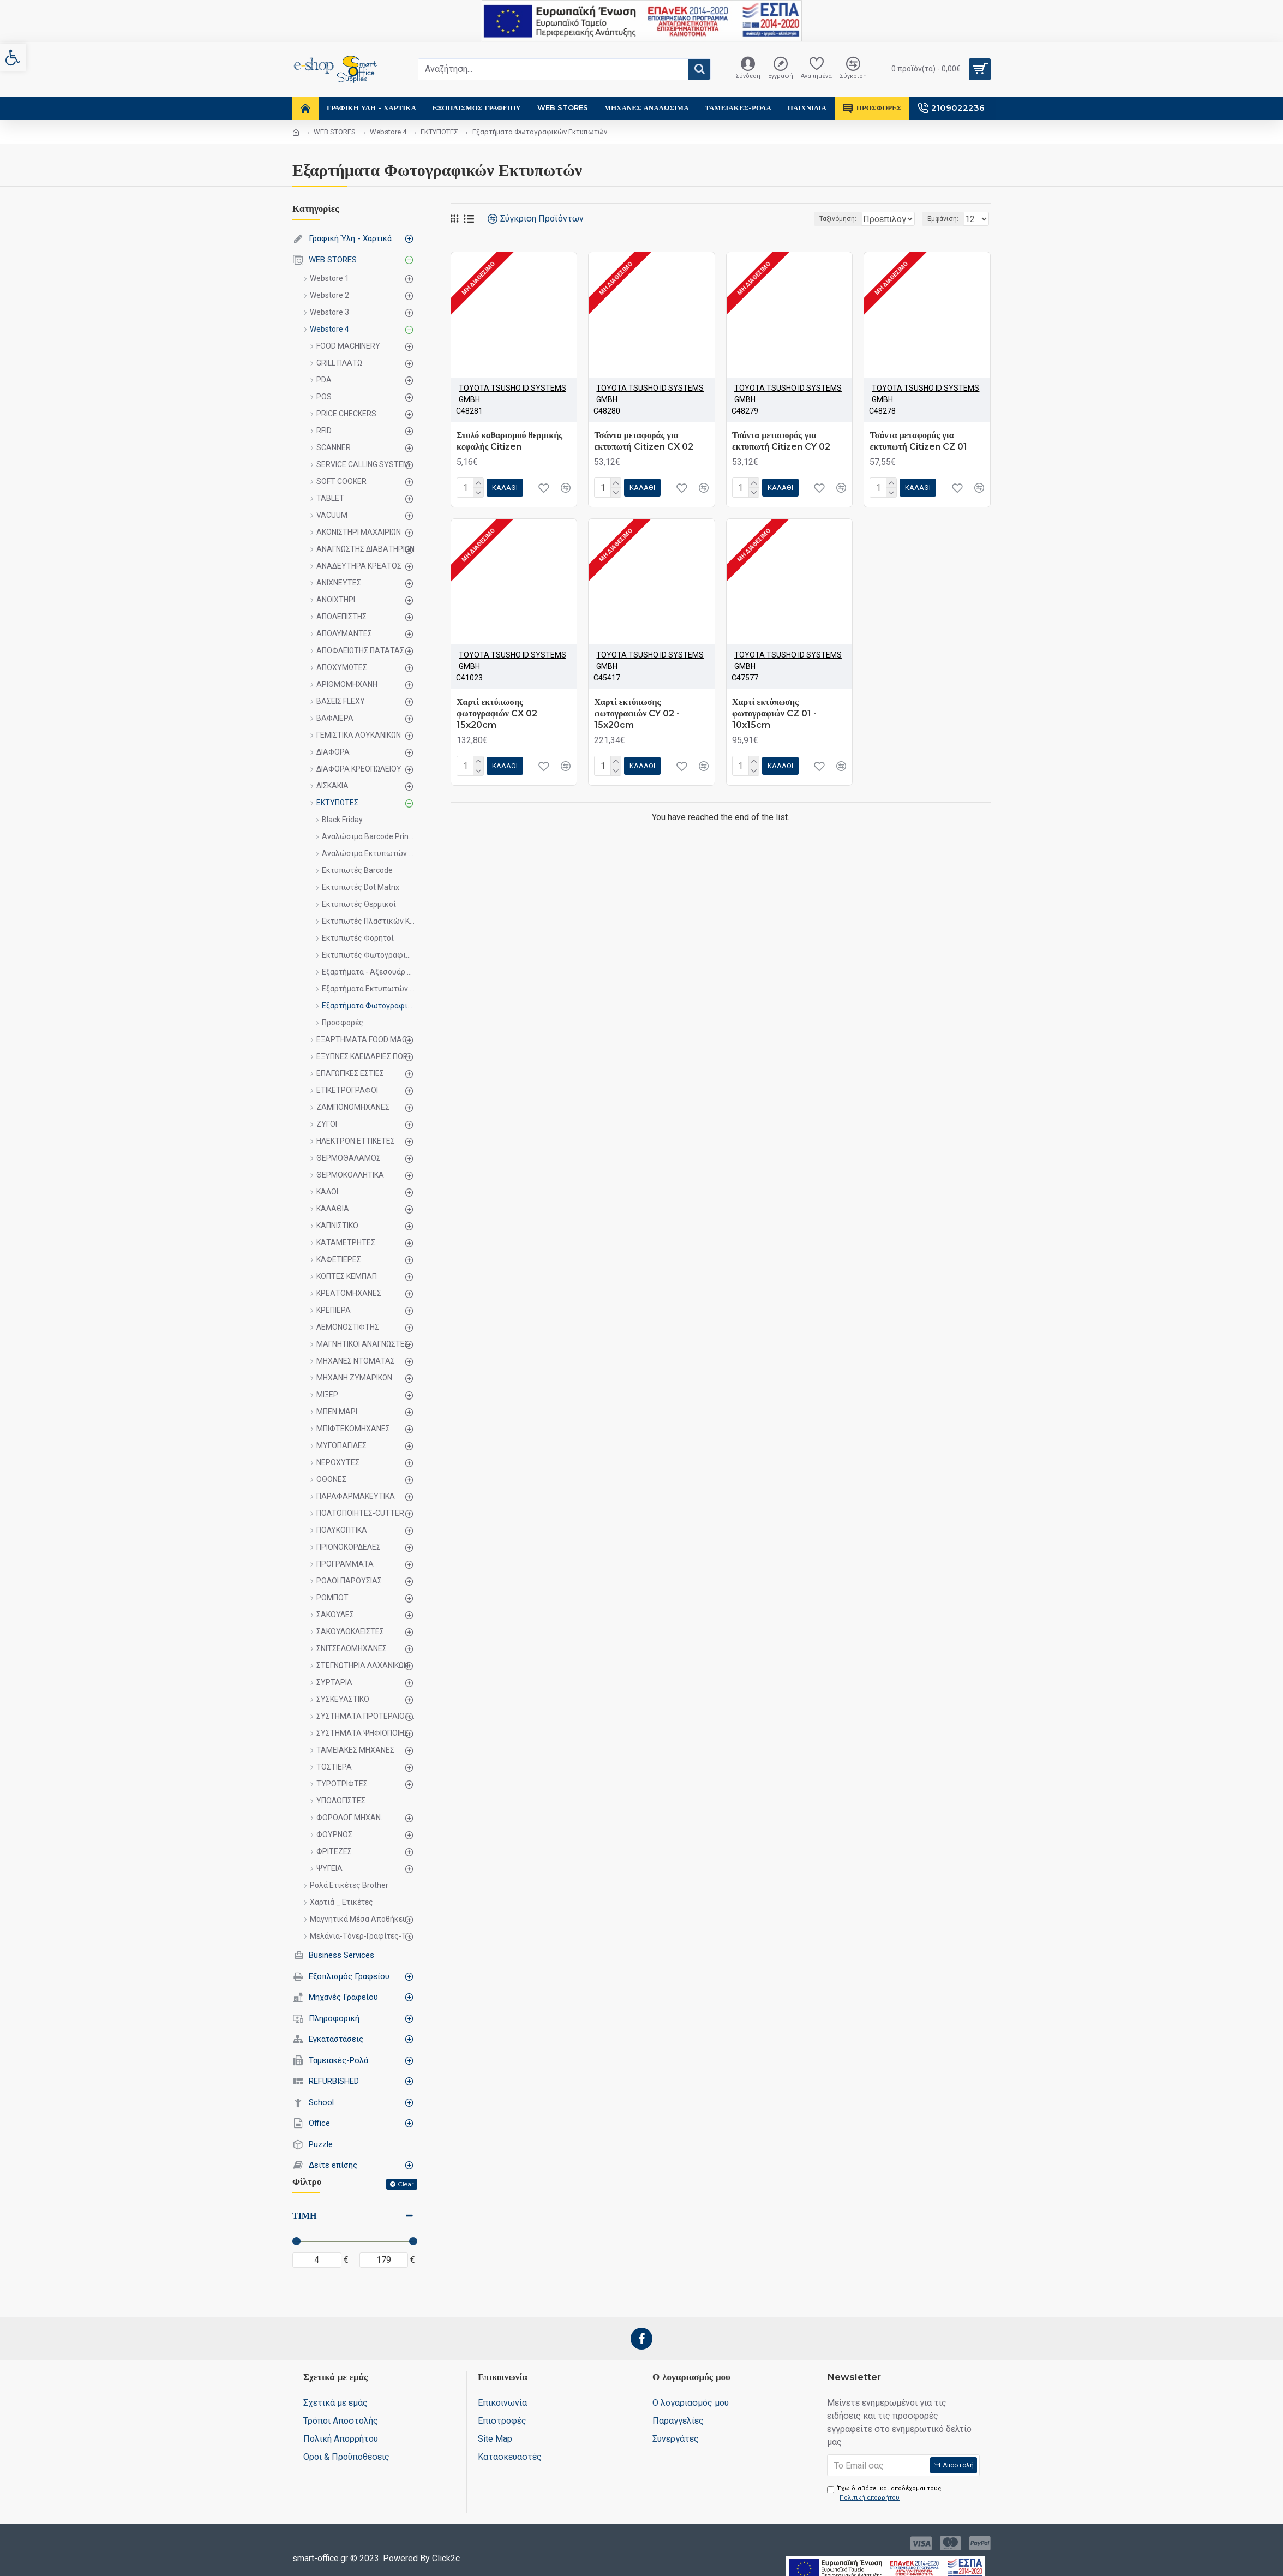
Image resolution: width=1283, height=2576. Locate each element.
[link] (13, 57)
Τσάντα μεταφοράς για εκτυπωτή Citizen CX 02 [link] (643, 441)
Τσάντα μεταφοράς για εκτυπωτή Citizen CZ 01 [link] (918, 441)
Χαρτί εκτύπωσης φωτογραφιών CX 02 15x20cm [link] (497, 713)
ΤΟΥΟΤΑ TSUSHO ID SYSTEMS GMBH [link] (512, 394)
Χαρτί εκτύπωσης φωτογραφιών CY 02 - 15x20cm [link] (637, 713)
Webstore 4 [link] (388, 132)
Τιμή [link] (304, 2215)
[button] (699, 69)
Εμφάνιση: (946, 219)
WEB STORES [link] (335, 132)
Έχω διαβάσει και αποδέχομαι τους (884, 2493)
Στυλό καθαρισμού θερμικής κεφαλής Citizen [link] (509, 441)
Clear (406, 2184)
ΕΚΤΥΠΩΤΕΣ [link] (439, 132)
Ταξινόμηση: (802, 219)
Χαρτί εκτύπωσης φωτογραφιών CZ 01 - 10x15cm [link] (774, 713)
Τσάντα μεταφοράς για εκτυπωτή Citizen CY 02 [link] (781, 441)
